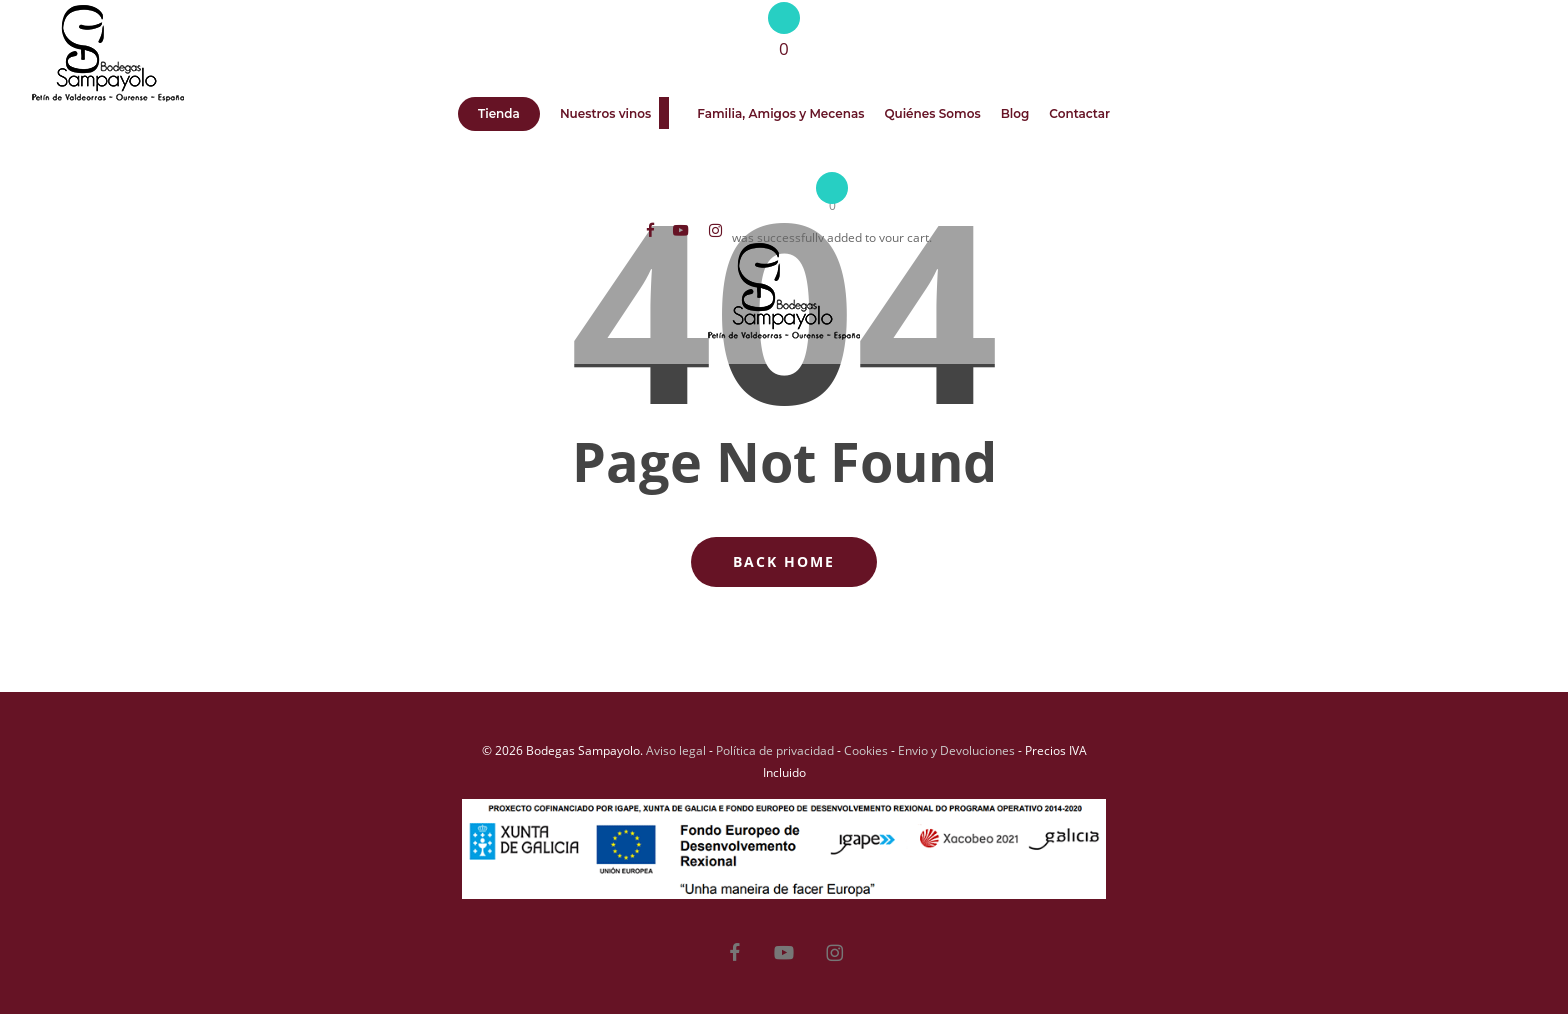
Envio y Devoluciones (956, 750)
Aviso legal (676, 750)
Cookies (866, 750)
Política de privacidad (775, 750)
